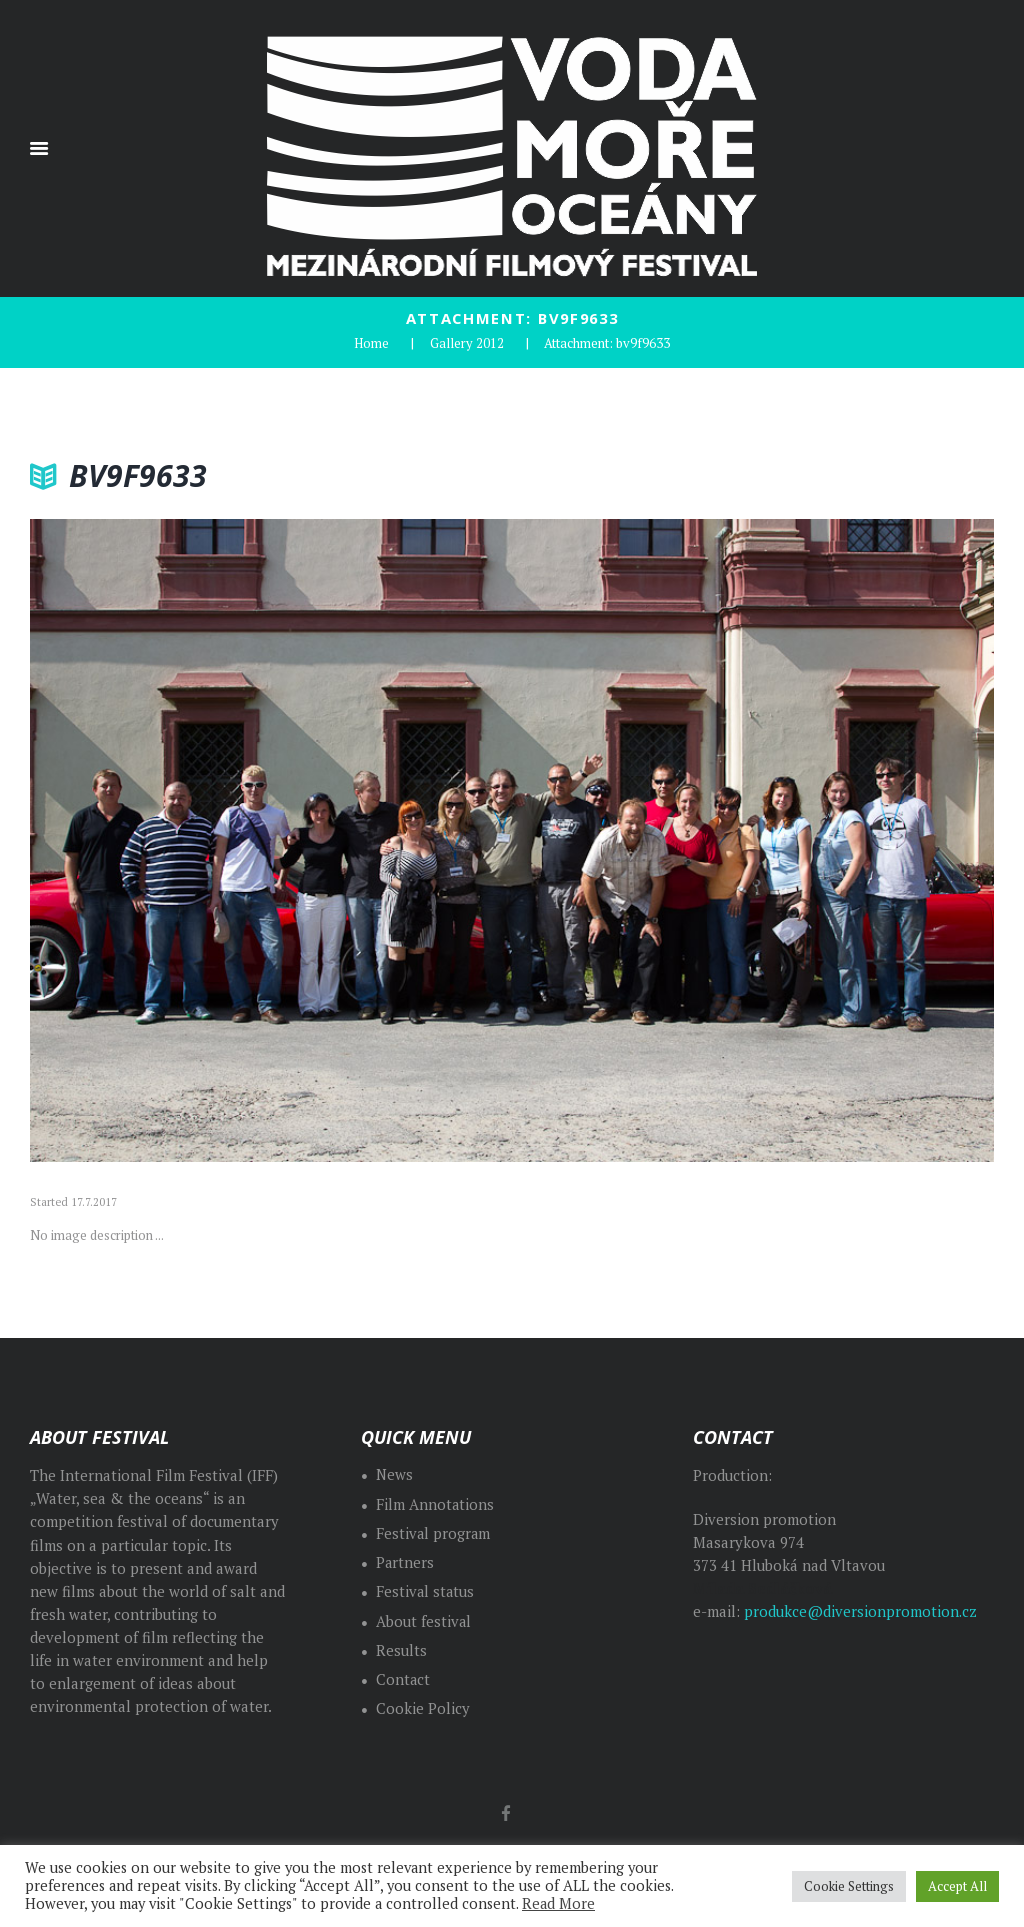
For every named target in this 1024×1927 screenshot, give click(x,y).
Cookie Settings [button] (849, 1886)
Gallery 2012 (467, 342)
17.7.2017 (94, 1201)
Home (371, 342)
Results (401, 1649)
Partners (405, 1561)
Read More (558, 1903)
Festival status (426, 1590)
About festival (424, 1620)
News (394, 1473)
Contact (403, 1678)
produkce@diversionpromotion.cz (861, 1610)
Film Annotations (435, 1503)
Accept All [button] (957, 1886)
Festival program (434, 1532)
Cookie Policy (423, 1707)
